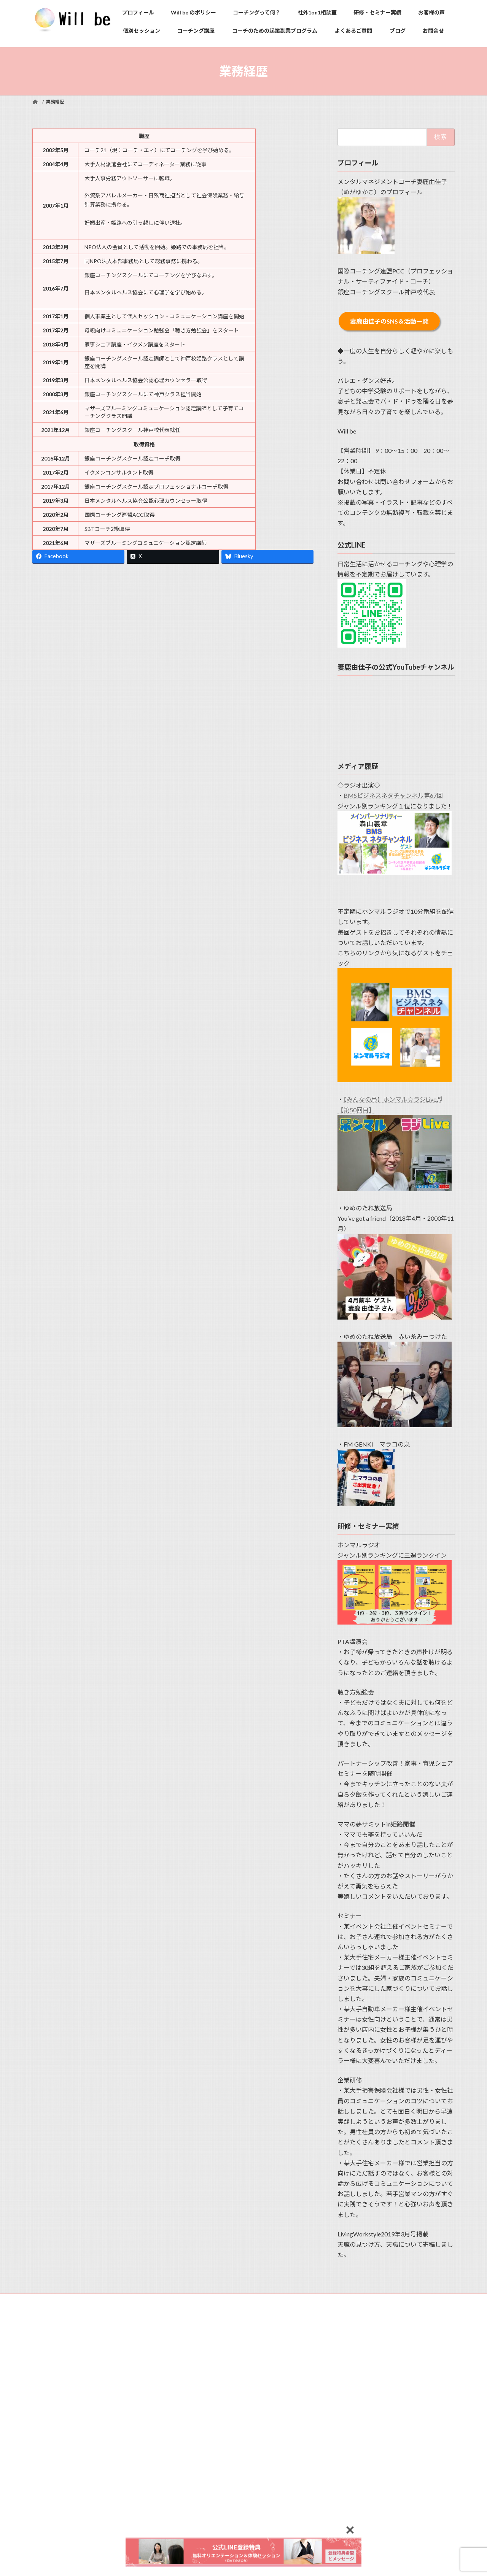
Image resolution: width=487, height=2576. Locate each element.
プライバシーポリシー (95, 2300)
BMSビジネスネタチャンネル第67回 (393, 795)
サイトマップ (147, 2300)
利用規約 (49, 2300)
